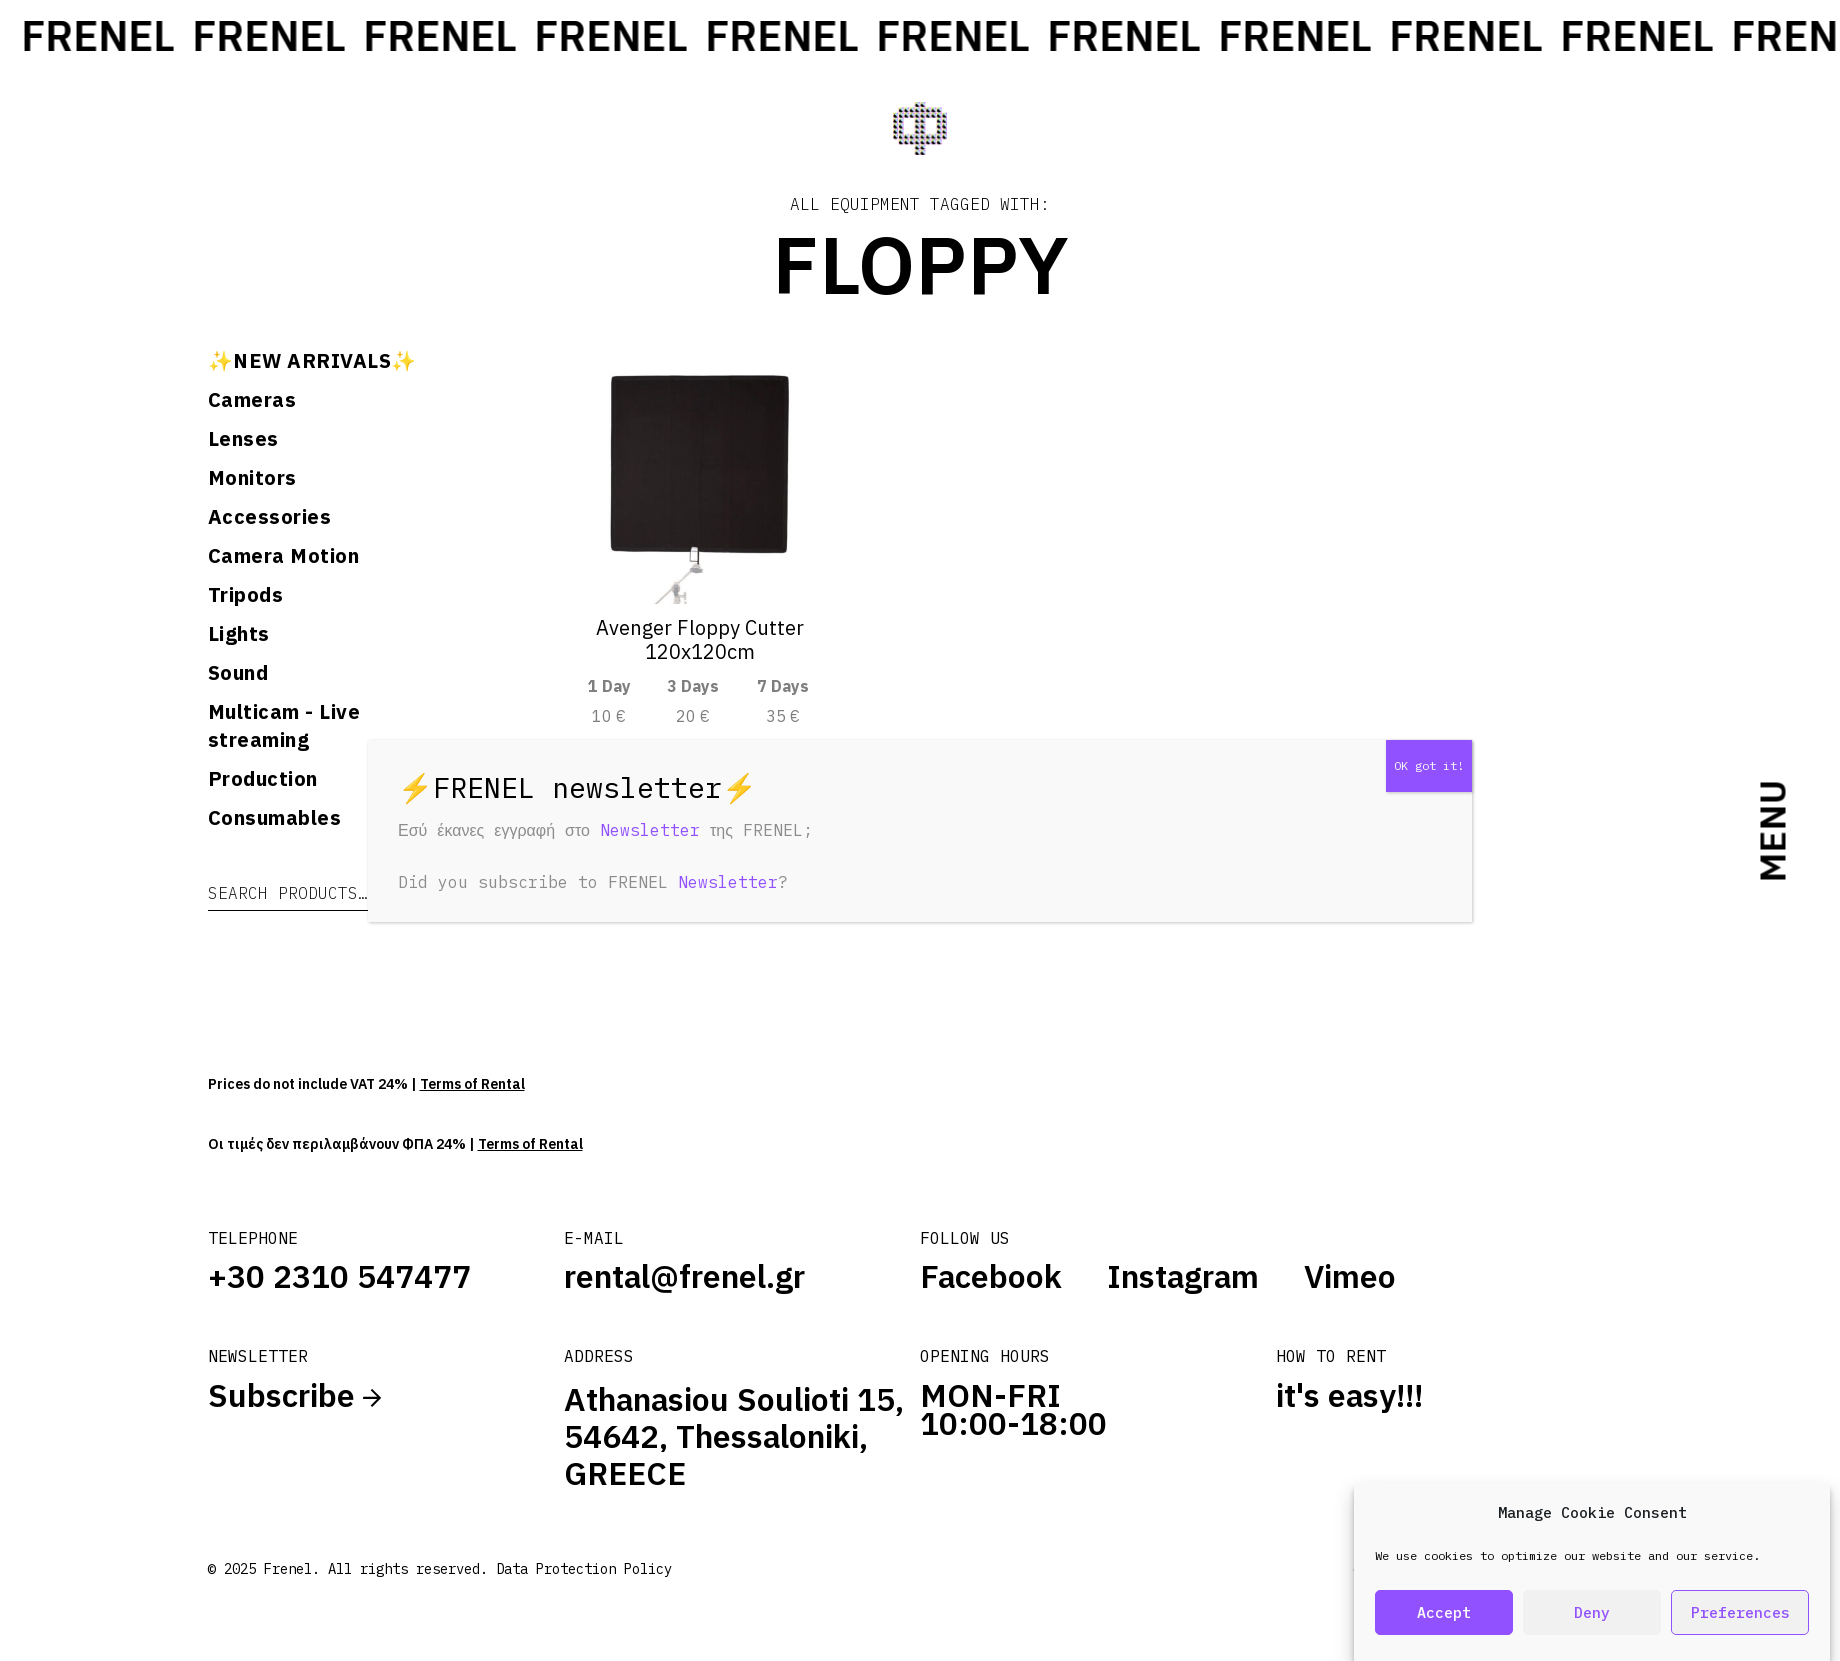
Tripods (246, 594)
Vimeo (1350, 1276)
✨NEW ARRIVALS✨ (312, 360)
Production (263, 778)
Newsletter (650, 830)
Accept (1444, 1613)
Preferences (1740, 1613)
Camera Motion (284, 555)
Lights (239, 633)
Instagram (1183, 1276)
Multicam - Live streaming (284, 725)
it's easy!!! (1349, 1395)
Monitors (252, 477)
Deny (1592, 1613)
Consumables (275, 817)
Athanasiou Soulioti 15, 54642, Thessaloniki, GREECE (734, 1436)
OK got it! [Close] (1429, 765)
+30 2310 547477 (339, 1276)
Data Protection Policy (584, 1569)
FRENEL (219, 35)
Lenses (243, 438)
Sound (238, 672)
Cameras (252, 399)
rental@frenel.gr (684, 1276)
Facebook (991, 1276)
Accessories (270, 516)
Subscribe (294, 1395)
